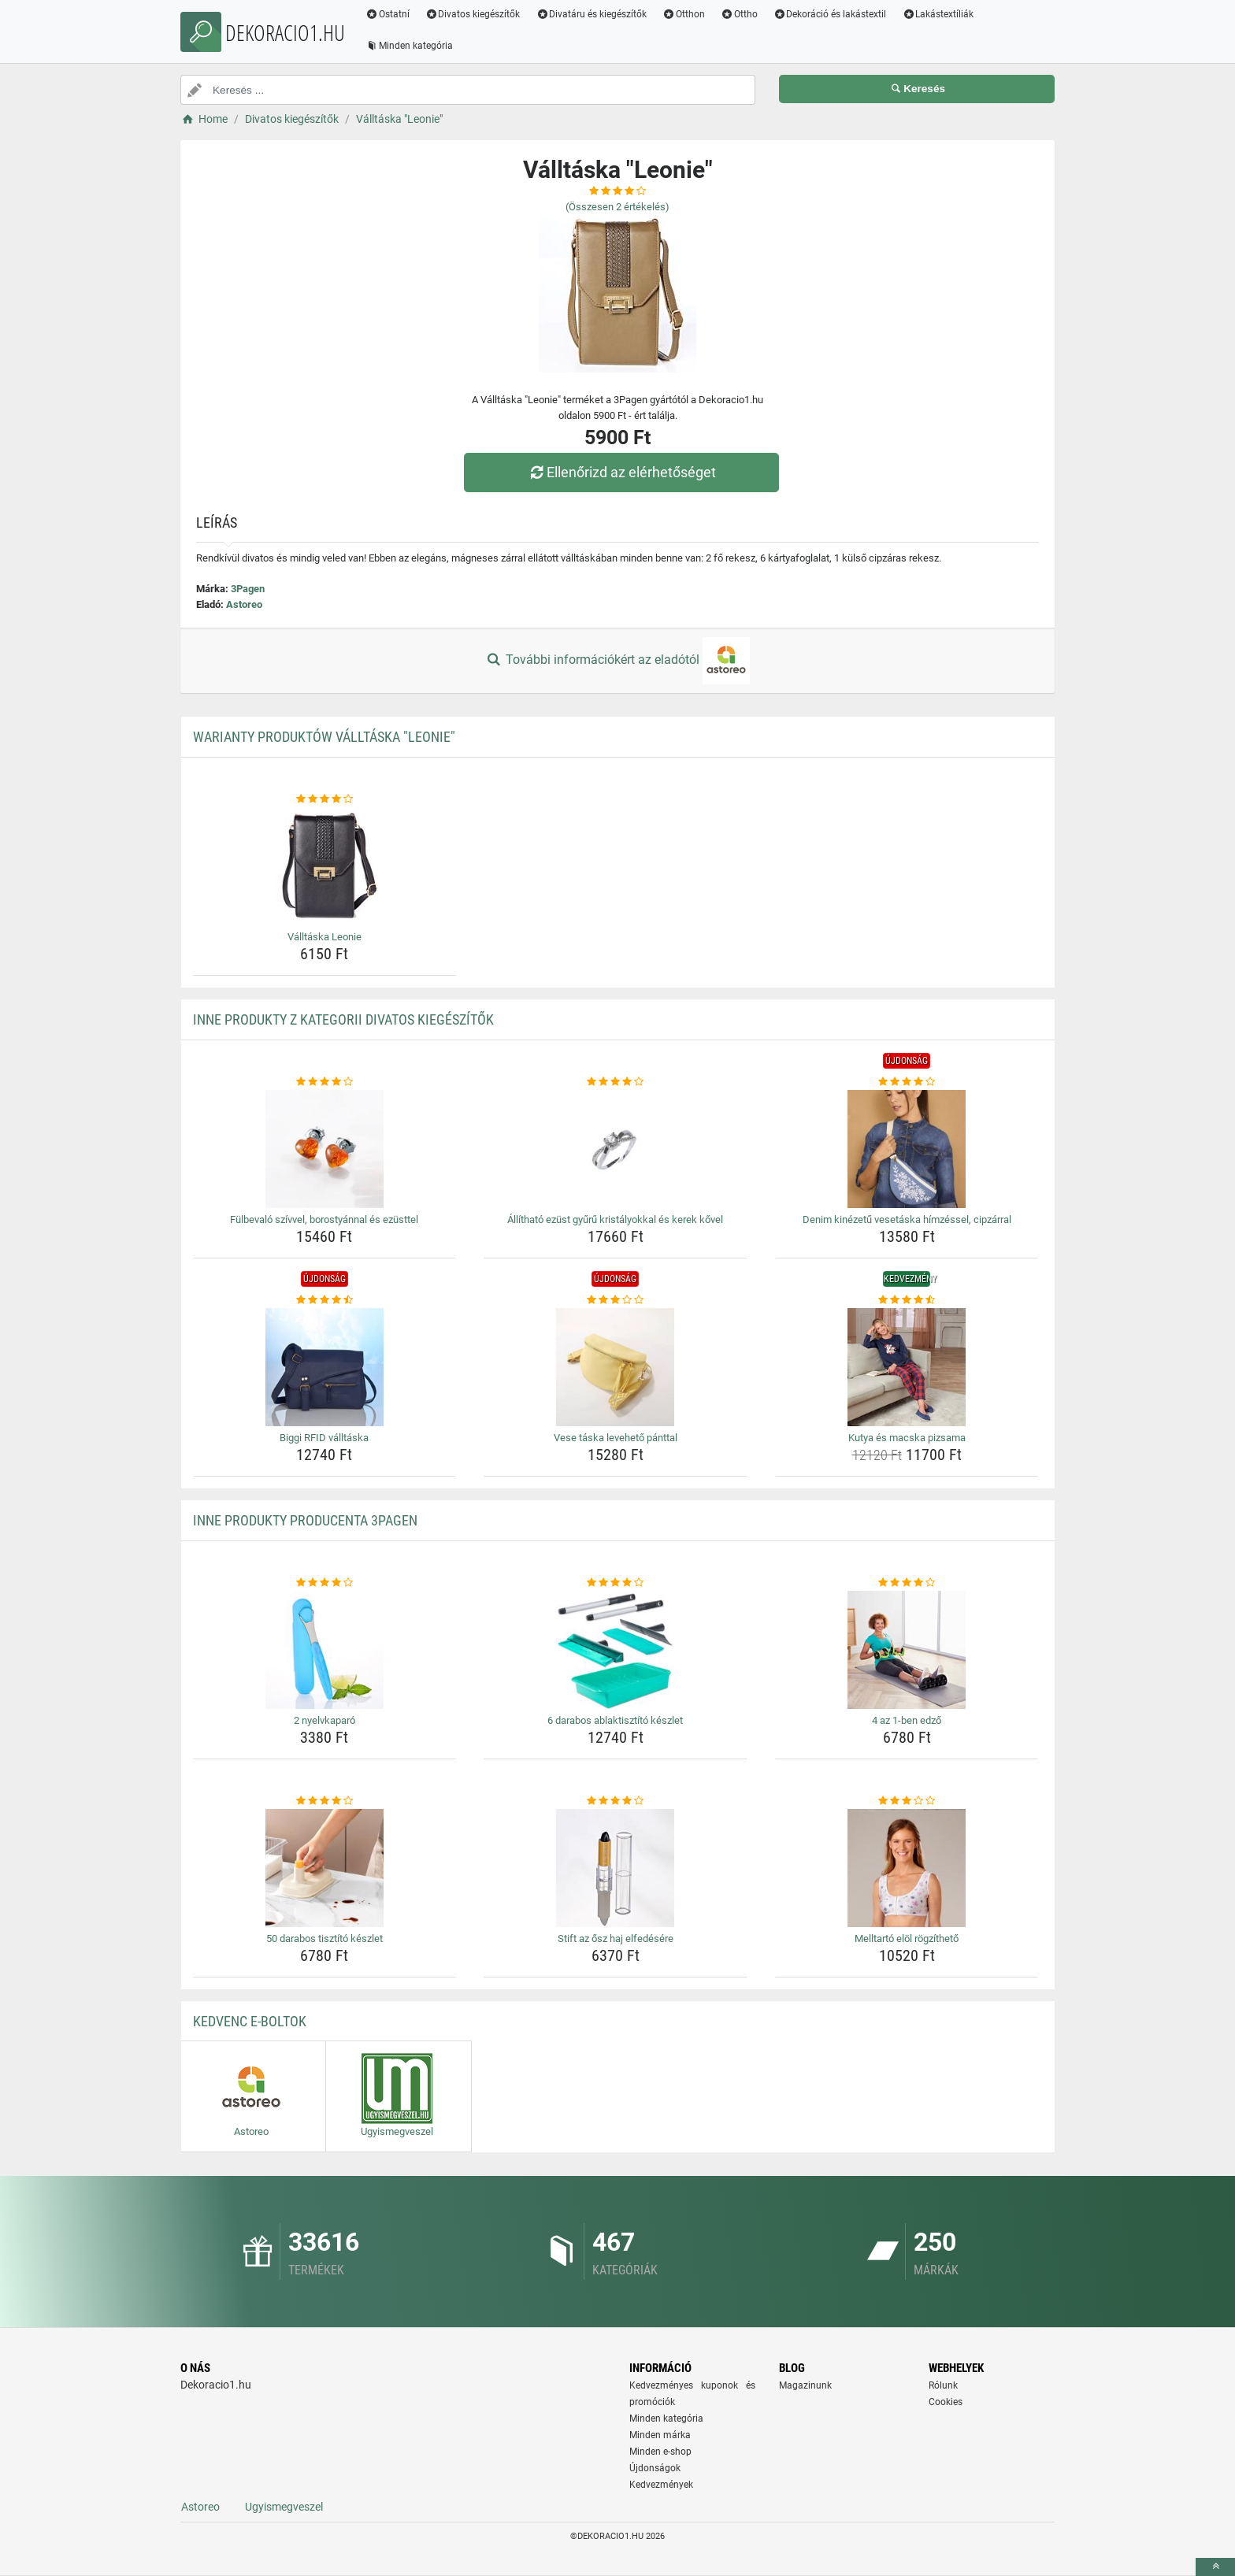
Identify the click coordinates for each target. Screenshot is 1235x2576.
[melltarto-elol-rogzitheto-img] (907, 1868)
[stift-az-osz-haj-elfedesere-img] (615, 1868)
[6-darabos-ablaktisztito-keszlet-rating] (615, 1583)
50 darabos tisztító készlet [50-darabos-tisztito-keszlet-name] (324, 1938)
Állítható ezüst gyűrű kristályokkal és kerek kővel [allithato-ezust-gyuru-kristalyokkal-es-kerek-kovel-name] (615, 1219)
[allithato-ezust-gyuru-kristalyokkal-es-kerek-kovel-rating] (615, 1082)
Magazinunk (805, 2385)
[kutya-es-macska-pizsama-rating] (907, 1300)
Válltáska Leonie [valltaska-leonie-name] (324, 937)
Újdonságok (655, 2468)
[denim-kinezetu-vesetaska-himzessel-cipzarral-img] (907, 1149)
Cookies (945, 2401)
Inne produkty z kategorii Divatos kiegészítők (343, 1019)
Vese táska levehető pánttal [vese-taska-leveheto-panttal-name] (615, 1438)
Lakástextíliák (938, 14)
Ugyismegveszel (284, 2506)
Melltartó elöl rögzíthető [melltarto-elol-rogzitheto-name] (907, 1938)
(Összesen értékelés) (617, 207)
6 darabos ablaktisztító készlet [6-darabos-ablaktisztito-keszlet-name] (615, 1720)
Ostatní (387, 14)
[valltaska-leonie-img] (325, 866)
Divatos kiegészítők (473, 14)
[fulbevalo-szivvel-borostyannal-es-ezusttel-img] (325, 1149)
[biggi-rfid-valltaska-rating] (325, 1300)
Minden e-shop (660, 2451)
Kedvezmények (661, 2484)
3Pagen (248, 589)
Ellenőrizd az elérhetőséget (621, 472)
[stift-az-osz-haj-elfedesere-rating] (615, 1801)
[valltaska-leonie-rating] (325, 799)
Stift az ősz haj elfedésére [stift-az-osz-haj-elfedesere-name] (615, 1938)
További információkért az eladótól (617, 660)
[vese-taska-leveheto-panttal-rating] (615, 1300)
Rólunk (943, 2385)
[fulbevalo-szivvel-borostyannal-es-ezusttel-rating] (325, 1082)
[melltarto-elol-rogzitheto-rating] (907, 1801)
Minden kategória (409, 45)
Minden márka (660, 2435)
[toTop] (1215, 2567)
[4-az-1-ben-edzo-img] (907, 1650)
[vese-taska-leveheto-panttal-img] (615, 1367)
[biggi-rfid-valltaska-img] (325, 1367)
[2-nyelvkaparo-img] (325, 1650)
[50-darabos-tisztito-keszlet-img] (325, 1868)
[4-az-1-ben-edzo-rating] (907, 1583)
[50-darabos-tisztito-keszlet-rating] (325, 1801)
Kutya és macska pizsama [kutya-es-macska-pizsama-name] (907, 1438)
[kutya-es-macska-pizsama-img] (907, 1367)
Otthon (683, 14)
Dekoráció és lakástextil (830, 14)
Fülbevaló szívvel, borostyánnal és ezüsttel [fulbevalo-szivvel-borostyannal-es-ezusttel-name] (324, 1219)
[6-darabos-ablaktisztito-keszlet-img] (615, 1650)
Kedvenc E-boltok (249, 2021)
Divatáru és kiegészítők (591, 14)
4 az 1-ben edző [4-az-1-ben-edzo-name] (906, 1720)
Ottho (739, 14)
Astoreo (244, 604)
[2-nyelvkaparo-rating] (325, 1583)
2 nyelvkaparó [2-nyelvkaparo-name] (324, 1720)
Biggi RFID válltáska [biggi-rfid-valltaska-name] (324, 1438)
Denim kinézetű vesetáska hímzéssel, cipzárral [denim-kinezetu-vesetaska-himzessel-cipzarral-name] (907, 1219)
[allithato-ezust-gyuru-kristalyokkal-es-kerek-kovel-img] (615, 1149)
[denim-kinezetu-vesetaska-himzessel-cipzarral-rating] (907, 1082)
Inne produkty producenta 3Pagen (305, 1520)
